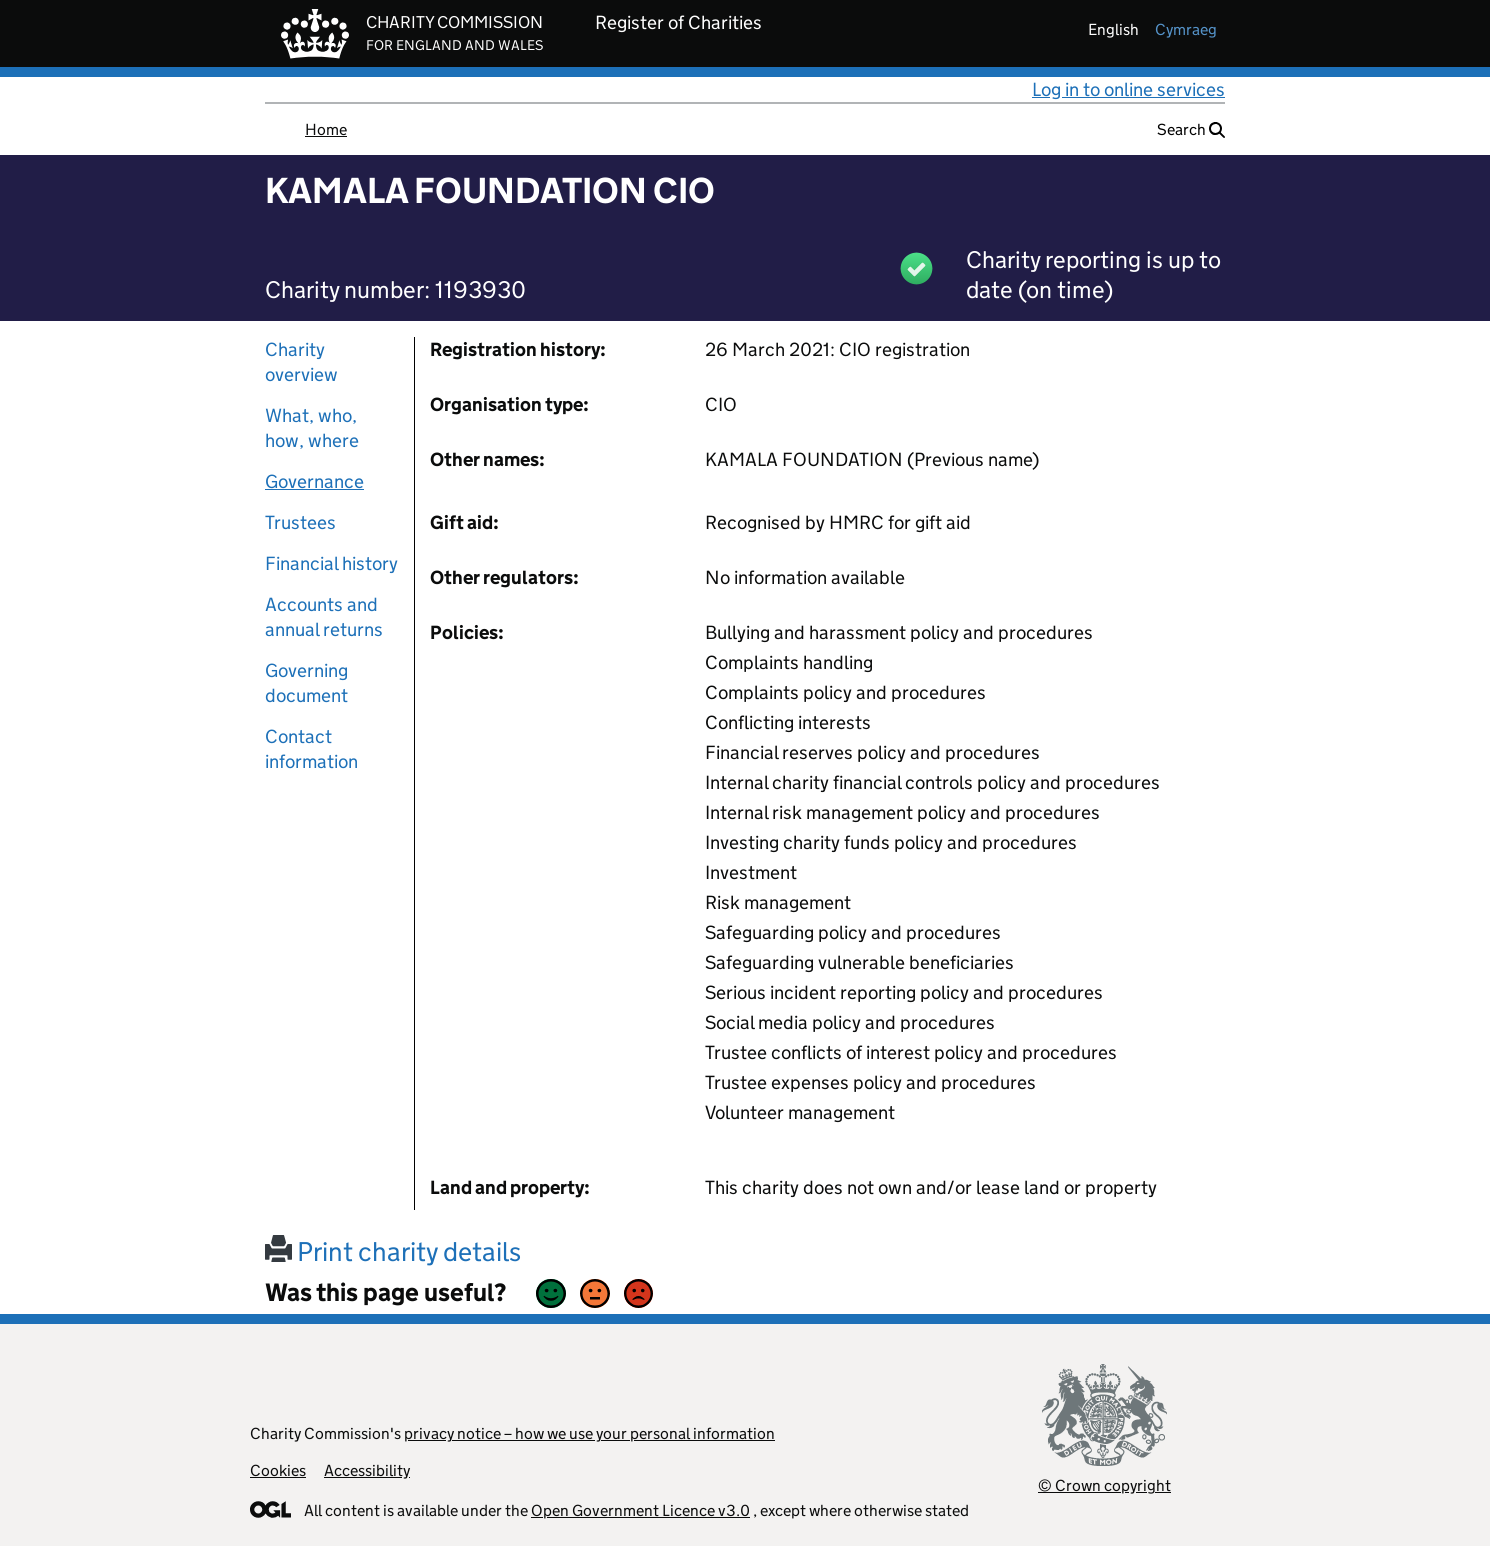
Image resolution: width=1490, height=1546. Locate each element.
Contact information (311, 749)
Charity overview (301, 362)
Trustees (300, 522)
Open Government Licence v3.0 (640, 1510)
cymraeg (1186, 29)
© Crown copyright (1104, 1485)
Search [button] (1191, 129)
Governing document (306, 683)
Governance (314, 481)
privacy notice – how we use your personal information (589, 1433)
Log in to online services (1128, 89)
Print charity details (393, 1251)
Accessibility (367, 1470)
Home (326, 129)
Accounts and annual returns (324, 617)
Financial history (331, 563)
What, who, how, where (312, 428)
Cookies (278, 1470)
